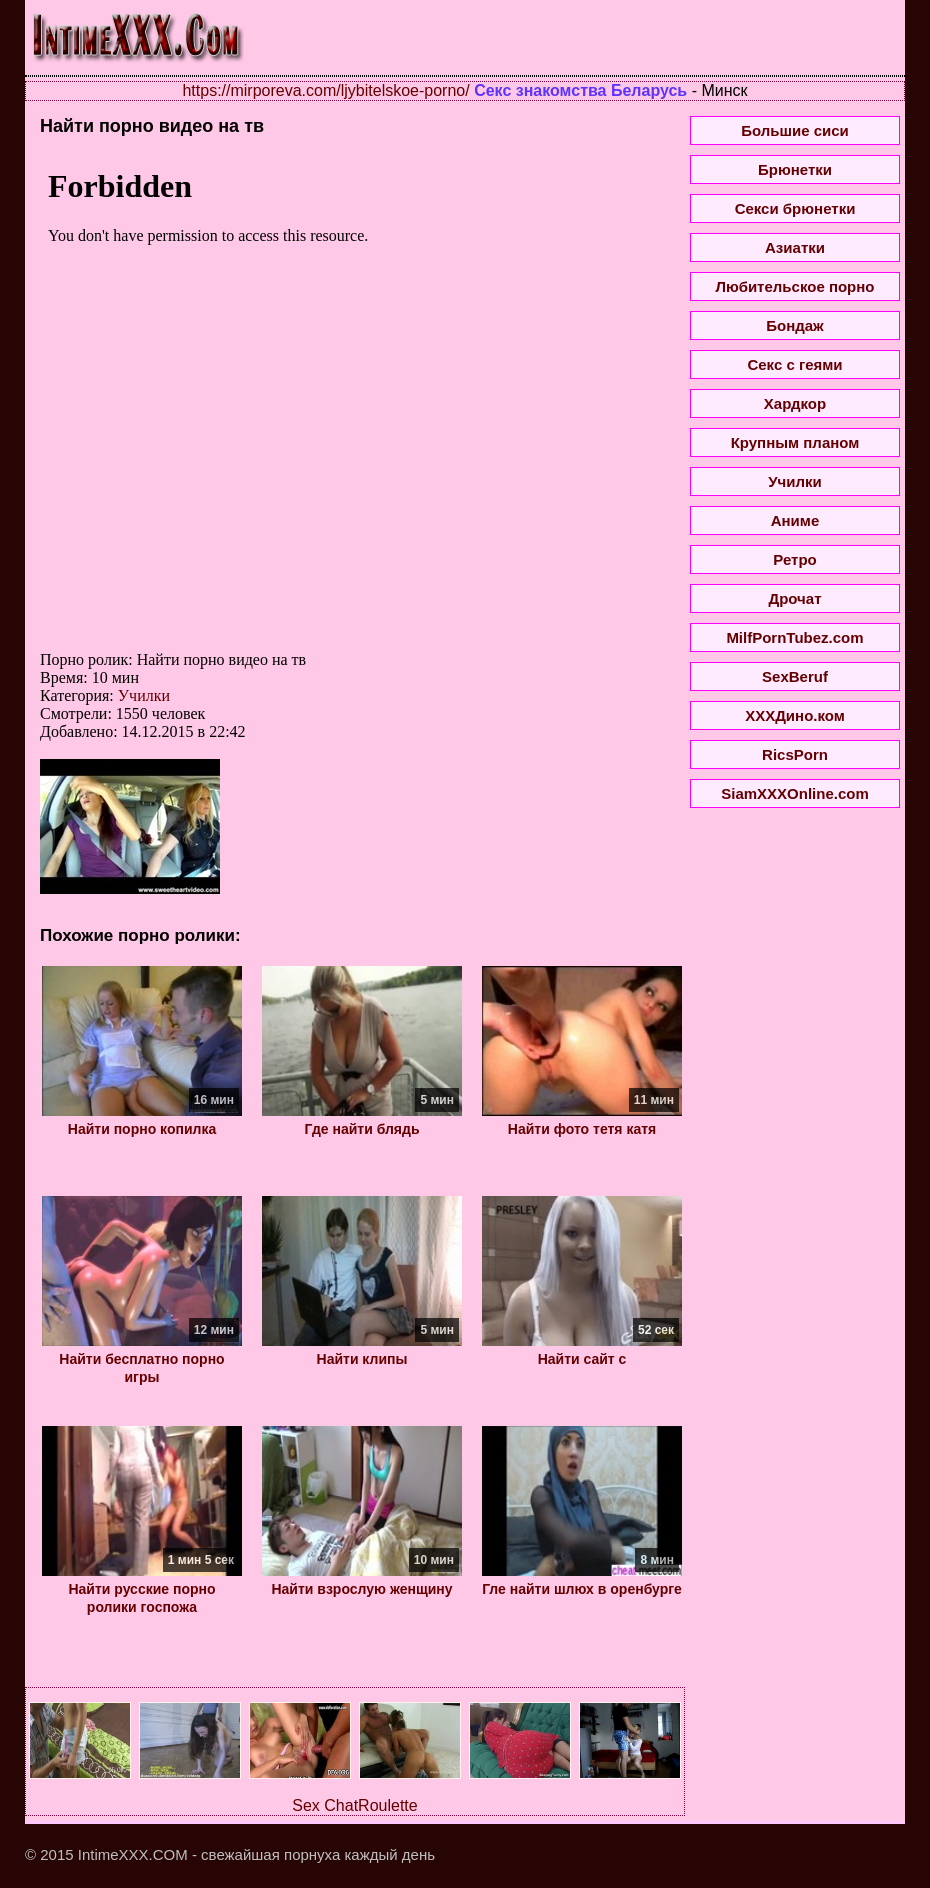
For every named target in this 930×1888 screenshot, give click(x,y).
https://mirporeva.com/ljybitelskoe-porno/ (325, 90)
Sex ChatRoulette (354, 1805)
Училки (144, 695)
